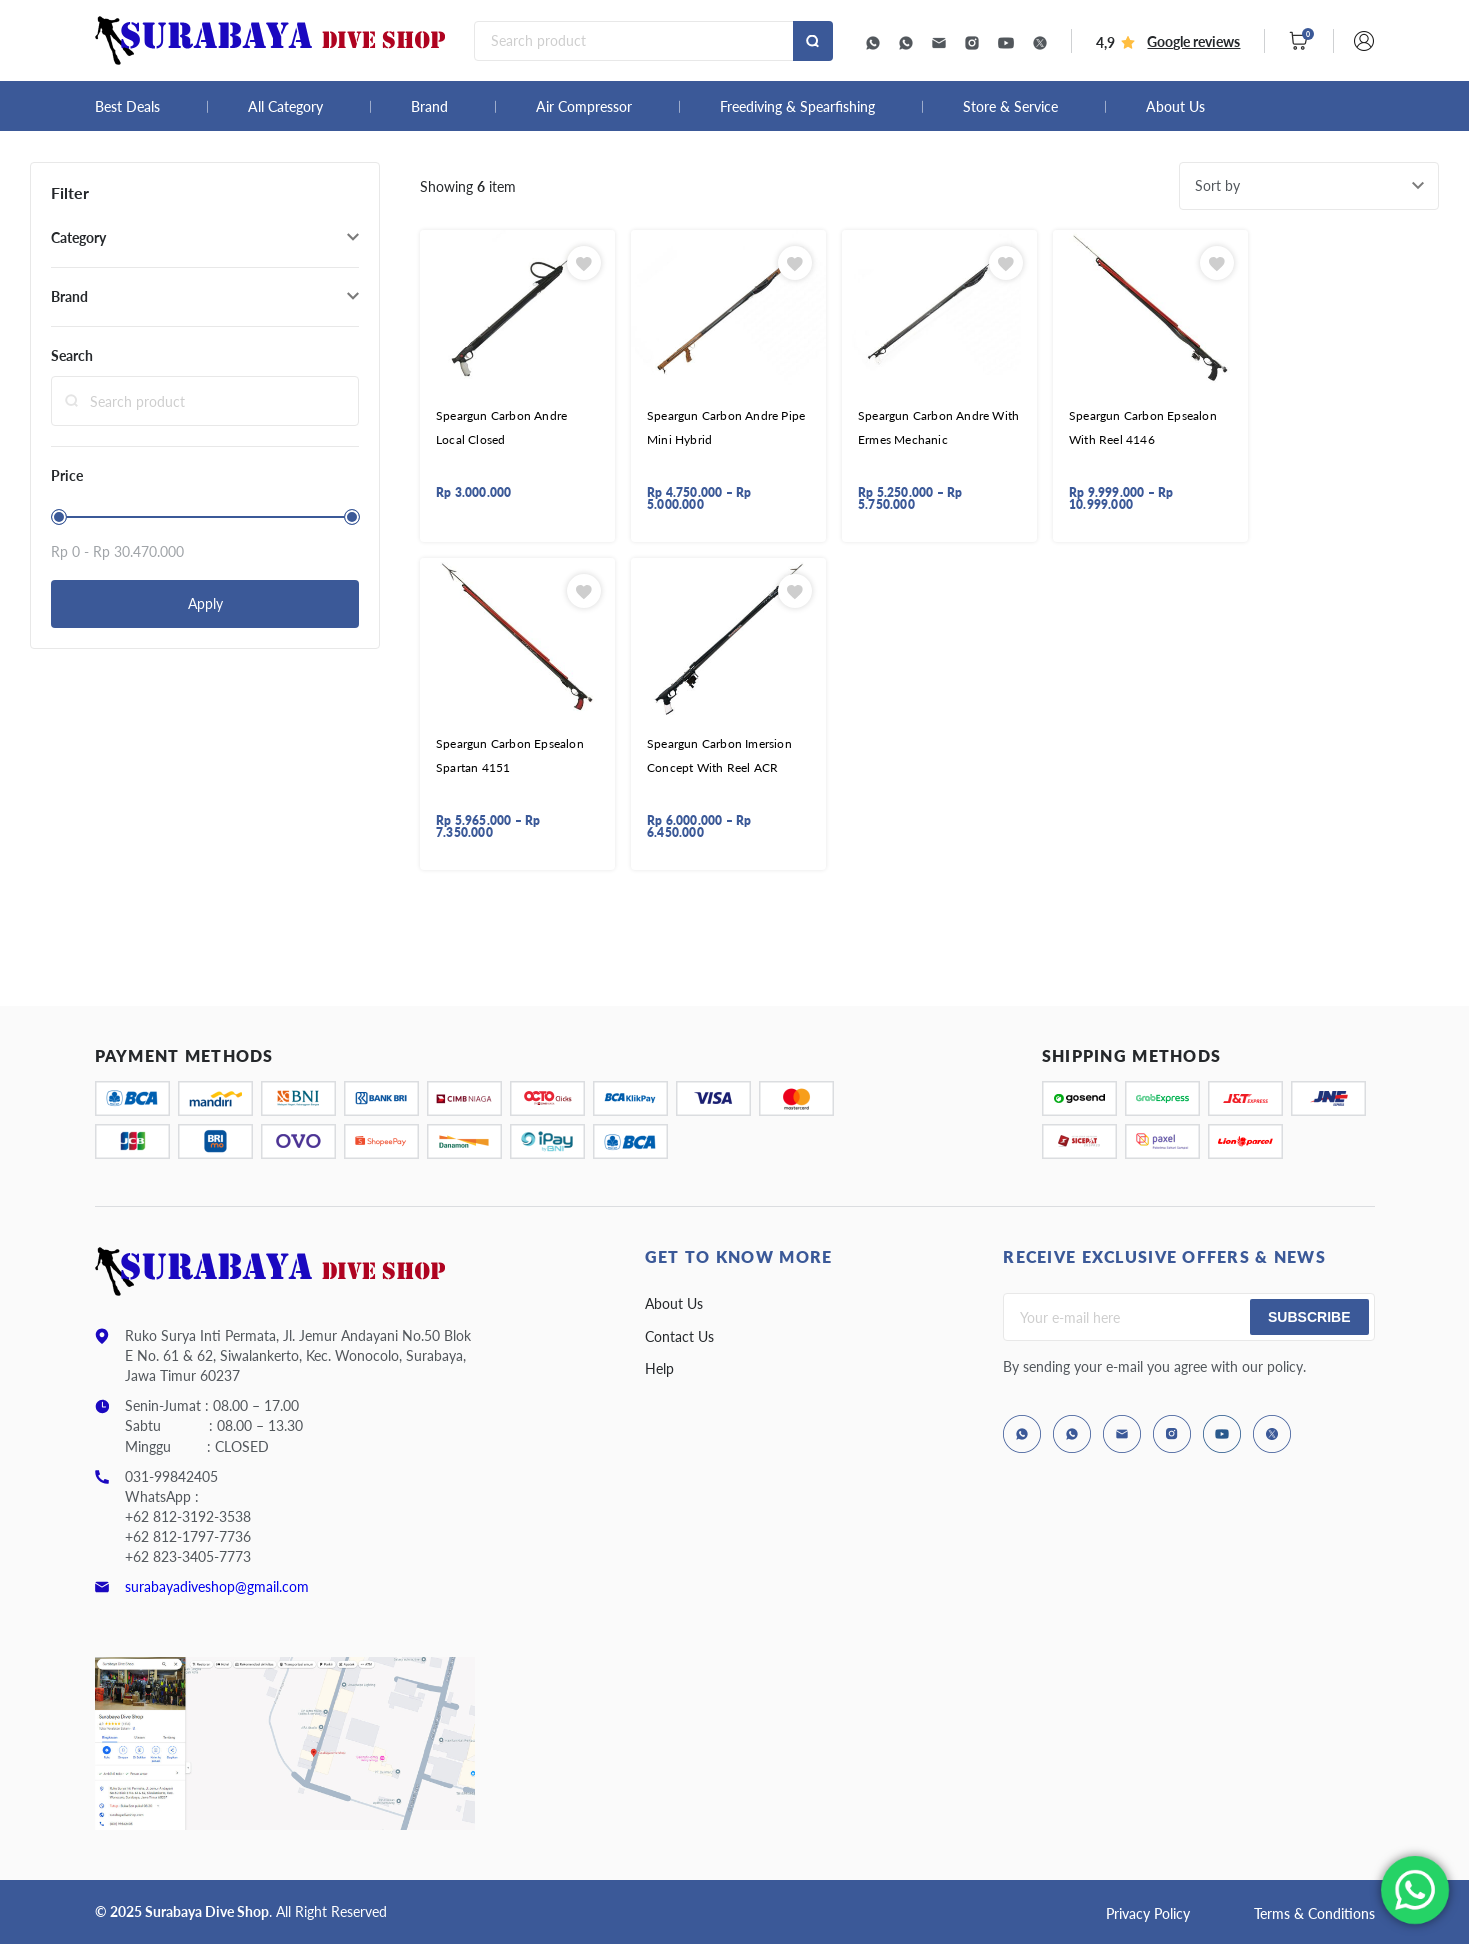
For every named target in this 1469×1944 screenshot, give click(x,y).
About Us (1175, 107)
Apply (205, 603)
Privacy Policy (1148, 1913)
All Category (285, 107)
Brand (429, 107)
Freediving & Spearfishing (797, 107)
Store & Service (1010, 107)
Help (659, 1368)
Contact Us (679, 1336)
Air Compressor (584, 107)
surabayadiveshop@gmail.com (217, 1586)
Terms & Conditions (1314, 1913)
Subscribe (1309, 1317)
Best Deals (127, 107)
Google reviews (1193, 41)
